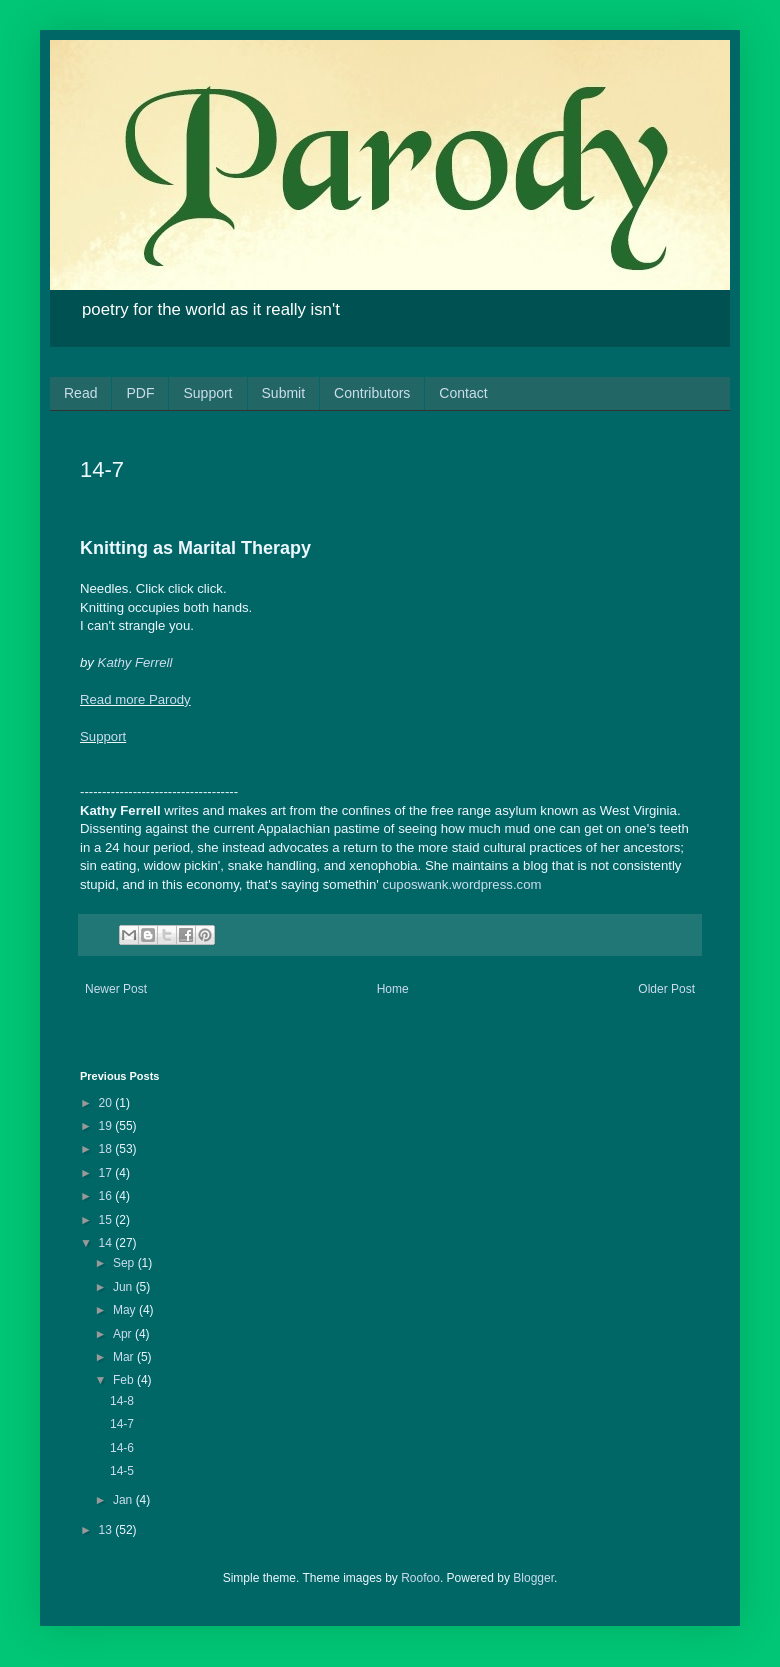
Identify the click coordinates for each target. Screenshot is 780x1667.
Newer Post (116, 989)
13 (107, 1530)
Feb (125, 1380)
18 (107, 1149)
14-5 (122, 1471)
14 (107, 1243)
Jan (124, 1500)
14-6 (122, 1448)
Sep (125, 1263)
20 (107, 1103)
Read (80, 393)
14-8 (122, 1401)
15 (107, 1220)
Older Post (666, 989)
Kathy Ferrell (135, 662)
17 (107, 1173)
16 (107, 1196)
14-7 (122, 1424)
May (126, 1310)
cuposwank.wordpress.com (461, 884)
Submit (284, 393)
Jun (124, 1287)
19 (107, 1126)
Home (393, 989)
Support (207, 393)
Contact (463, 393)
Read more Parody (135, 699)
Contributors (372, 393)
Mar (125, 1357)
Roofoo (420, 1578)
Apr (124, 1334)
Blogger (533, 1578)
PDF (140, 393)
